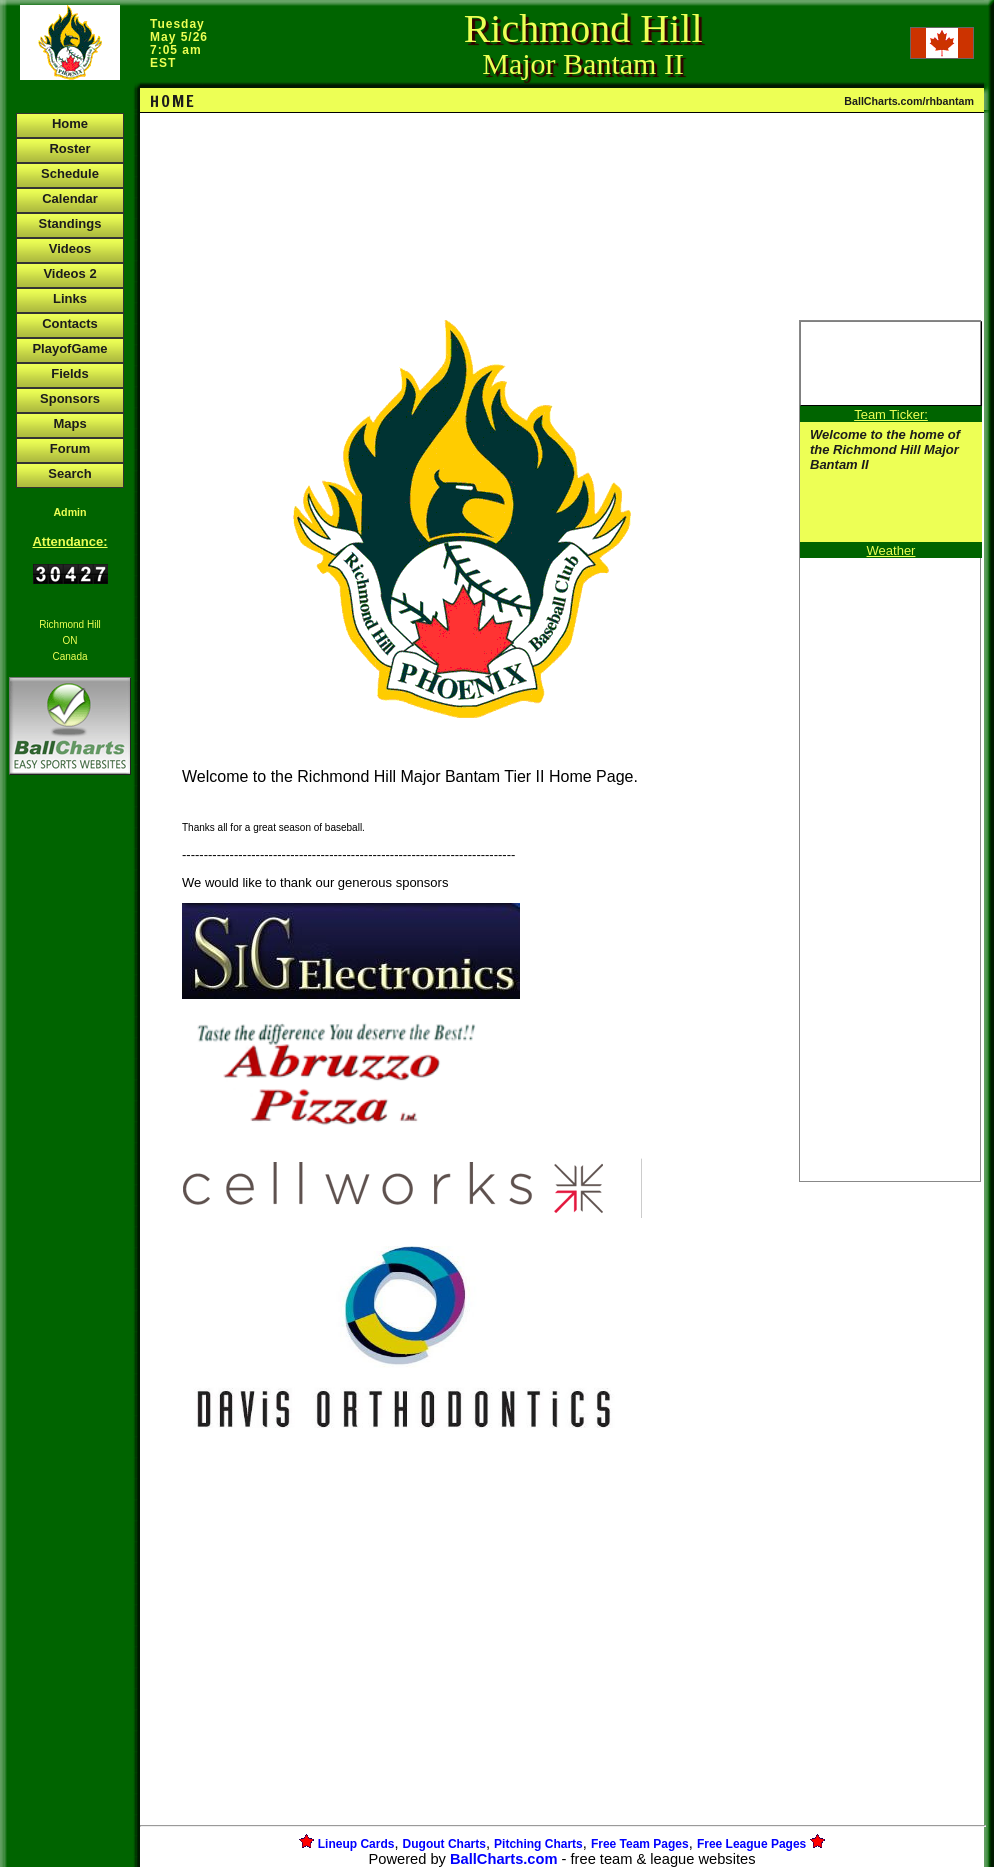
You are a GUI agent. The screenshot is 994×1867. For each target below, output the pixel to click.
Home (70, 123)
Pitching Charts (538, 1844)
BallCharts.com (504, 1859)
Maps (69, 423)
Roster (69, 148)
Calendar (70, 198)
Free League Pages (751, 1844)
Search (69, 473)
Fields (70, 373)
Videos (70, 248)
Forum (70, 448)
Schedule (70, 173)
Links (70, 298)
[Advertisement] (70, 1124)
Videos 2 (69, 273)
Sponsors (70, 398)
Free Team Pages (640, 1844)
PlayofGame (69, 348)
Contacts (70, 323)
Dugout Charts (444, 1844)
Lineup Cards (356, 1844)
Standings (70, 223)
